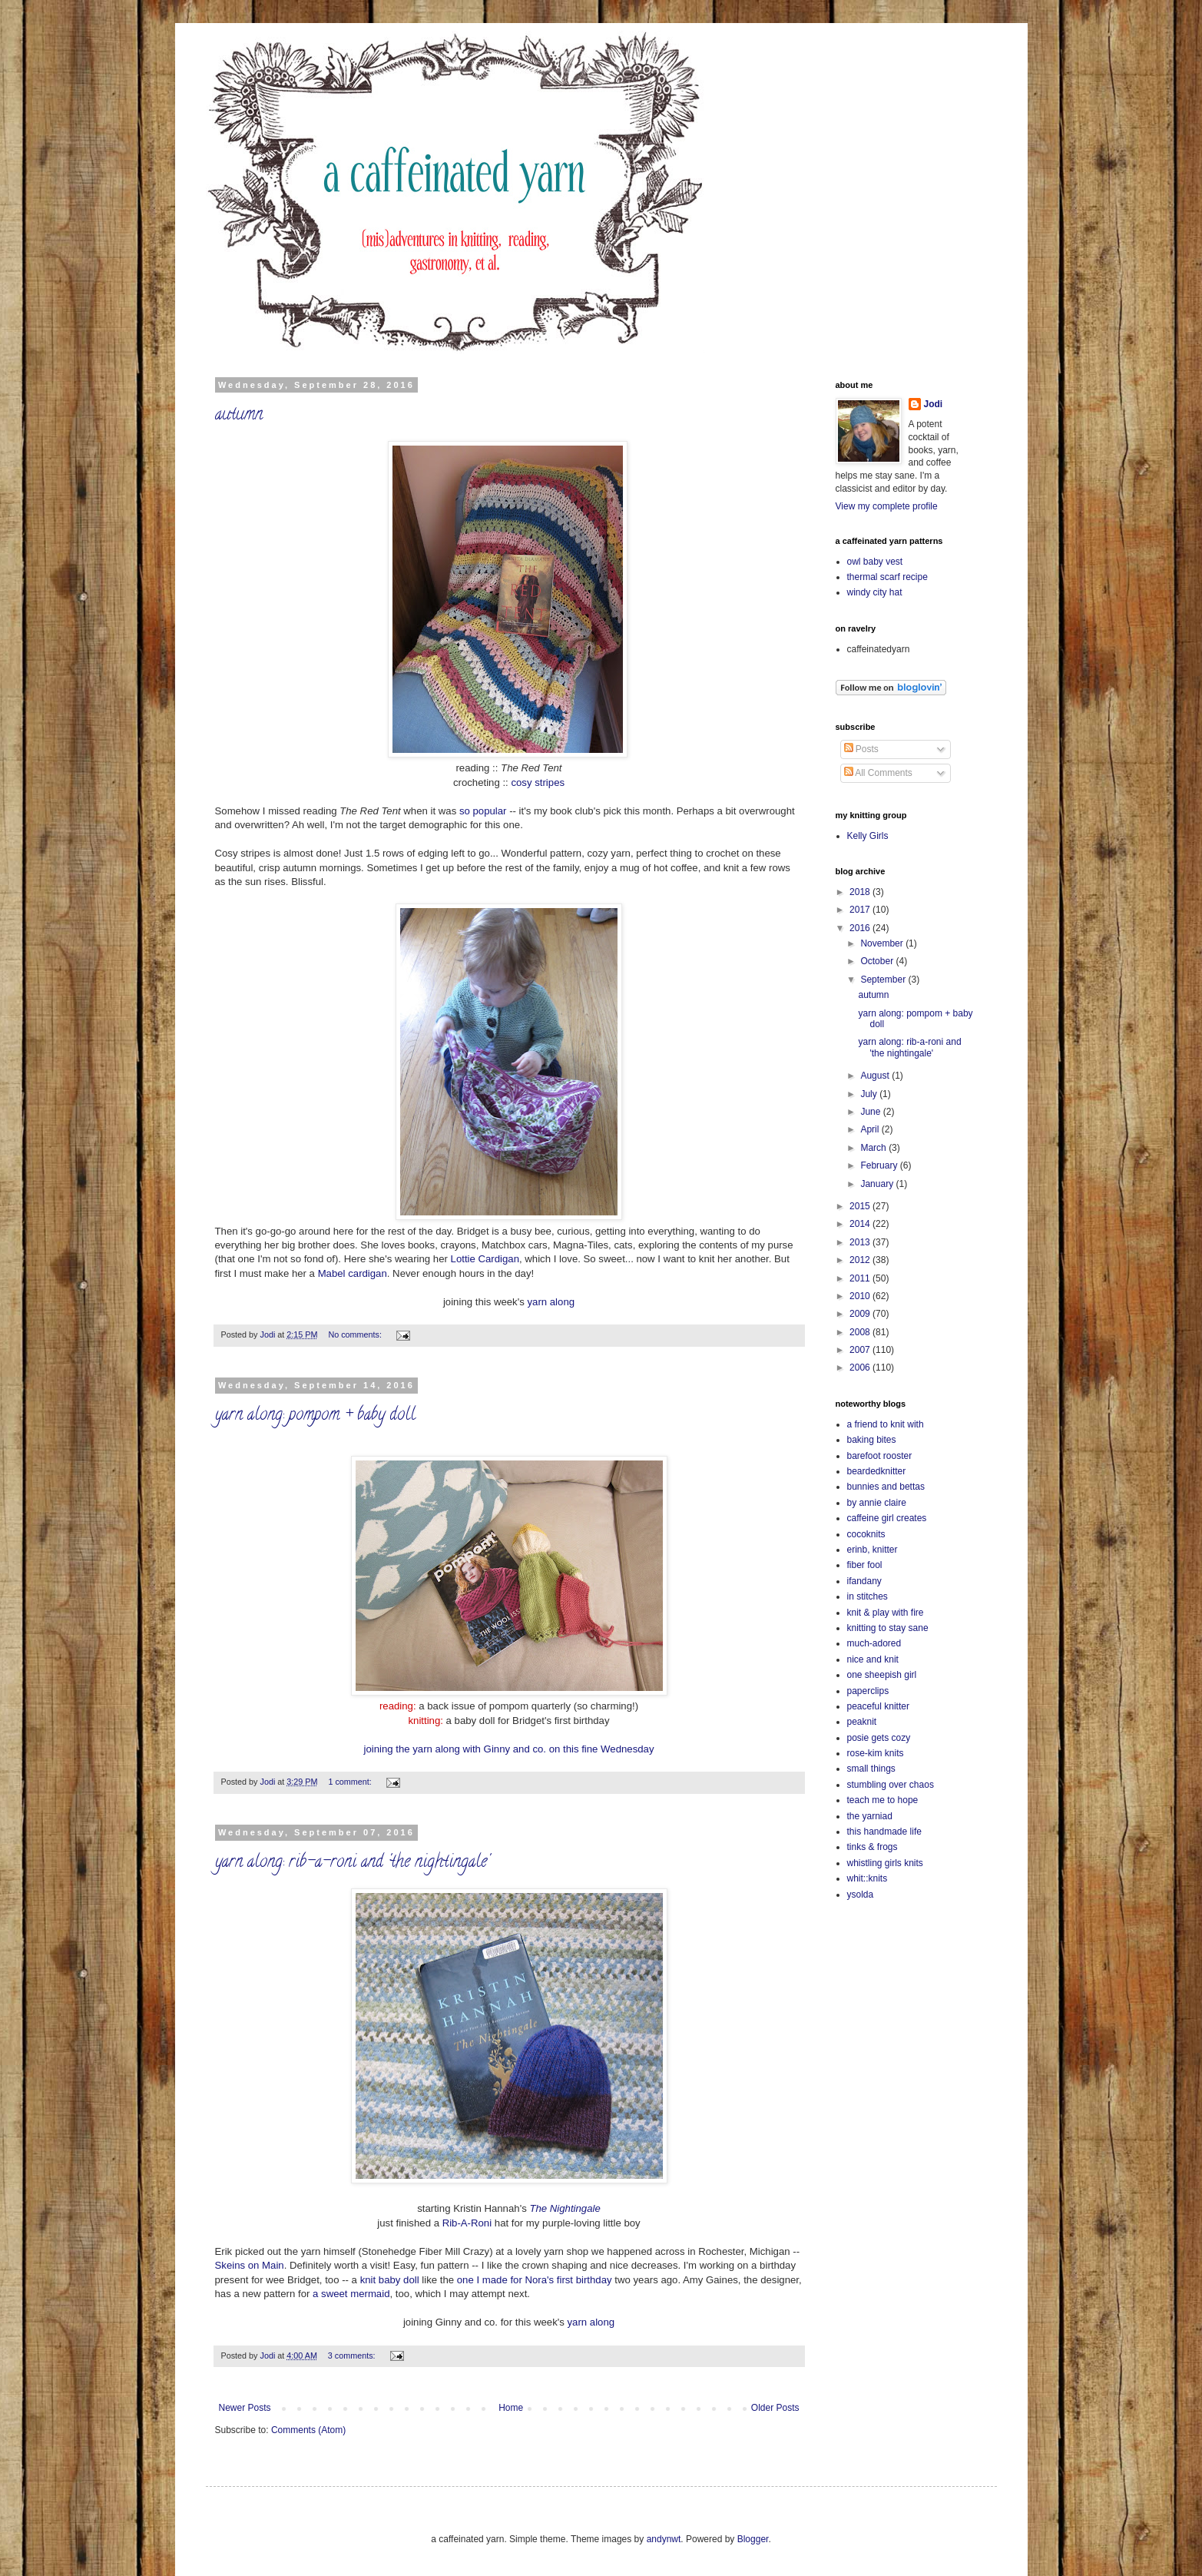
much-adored (874, 1643)
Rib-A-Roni (467, 2223)
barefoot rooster (879, 1455)
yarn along (551, 1302)
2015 (861, 1206)
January (878, 1184)
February (879, 1165)
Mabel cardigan (352, 1273)
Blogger (753, 2539)
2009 (861, 1313)
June (871, 1111)
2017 (861, 909)
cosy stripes (538, 782)
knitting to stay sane (888, 1628)
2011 (861, 1278)
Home (510, 2407)
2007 (861, 1349)
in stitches (867, 1596)
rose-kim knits (875, 1753)
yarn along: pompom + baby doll (315, 1416)
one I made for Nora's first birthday (534, 2280)
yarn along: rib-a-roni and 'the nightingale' (352, 1863)
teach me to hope (883, 1800)
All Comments (878, 772)
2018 (861, 892)
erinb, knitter (872, 1549)
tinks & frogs (872, 1847)
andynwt (664, 2539)
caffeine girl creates (887, 1518)
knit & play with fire (885, 1612)
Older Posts (775, 2407)
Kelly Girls (868, 835)
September (884, 979)
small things (871, 1768)
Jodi (933, 404)
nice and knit (873, 1659)
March (874, 1147)
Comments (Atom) (308, 2430)
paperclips (868, 1691)
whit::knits (867, 1878)
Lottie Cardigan (485, 1259)
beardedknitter (876, 1471)
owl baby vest (875, 561)
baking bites (871, 1439)
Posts (861, 749)
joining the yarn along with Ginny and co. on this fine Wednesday (508, 1749)
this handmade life (884, 1831)
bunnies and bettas (886, 1486)
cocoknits (866, 1534)
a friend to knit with (885, 1424)
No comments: (356, 1334)
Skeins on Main (249, 2265)
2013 (861, 1242)
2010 (861, 1296)
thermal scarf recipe (887, 577)
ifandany (864, 1581)
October (878, 961)
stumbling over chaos (890, 1784)
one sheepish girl (882, 1674)
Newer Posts (245, 2407)
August (876, 1075)
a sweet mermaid (351, 2293)
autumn (239, 416)
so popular (484, 811)
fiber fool (864, 1565)
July (869, 1094)
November (883, 943)
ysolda (860, 1894)
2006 (861, 1367)
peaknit (862, 1721)
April (870, 1129)
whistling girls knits (885, 1863)
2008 (861, 1332)
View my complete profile (887, 506)
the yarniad (869, 1816)
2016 (861, 928)
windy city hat (874, 592)
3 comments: (353, 2355)
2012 (861, 1260)
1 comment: (350, 1781)
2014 (861, 1223)
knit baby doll (389, 2280)
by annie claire (876, 1502)
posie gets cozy (879, 1737)
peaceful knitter (878, 1706)
